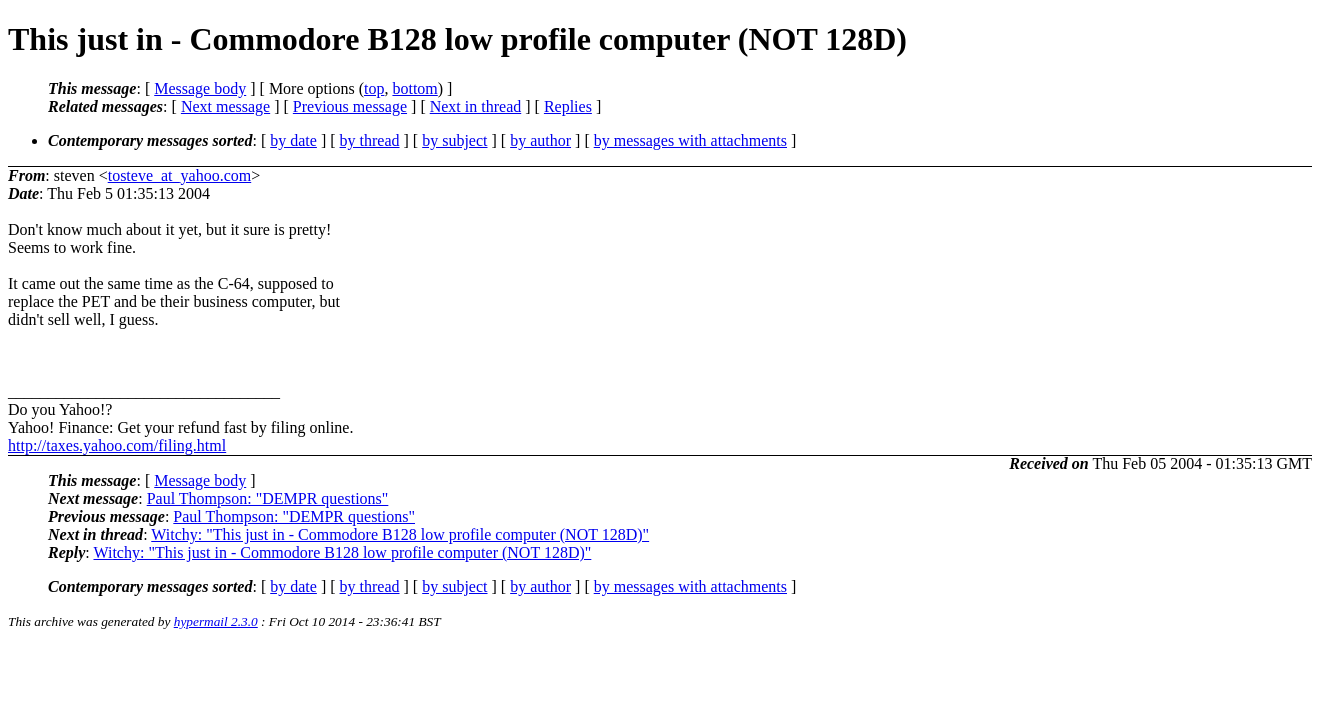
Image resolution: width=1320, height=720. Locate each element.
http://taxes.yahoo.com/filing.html (117, 445)
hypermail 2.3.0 (216, 621)
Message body (200, 88)
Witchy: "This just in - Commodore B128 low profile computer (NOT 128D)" (400, 534)
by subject (454, 140)
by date (293, 140)
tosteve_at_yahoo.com (180, 175)
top (374, 88)
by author (540, 140)
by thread (370, 140)
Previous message (350, 106)
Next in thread (476, 106)
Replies (568, 106)
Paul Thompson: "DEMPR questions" (268, 498)
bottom (414, 88)
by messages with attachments (690, 140)
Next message (225, 106)
